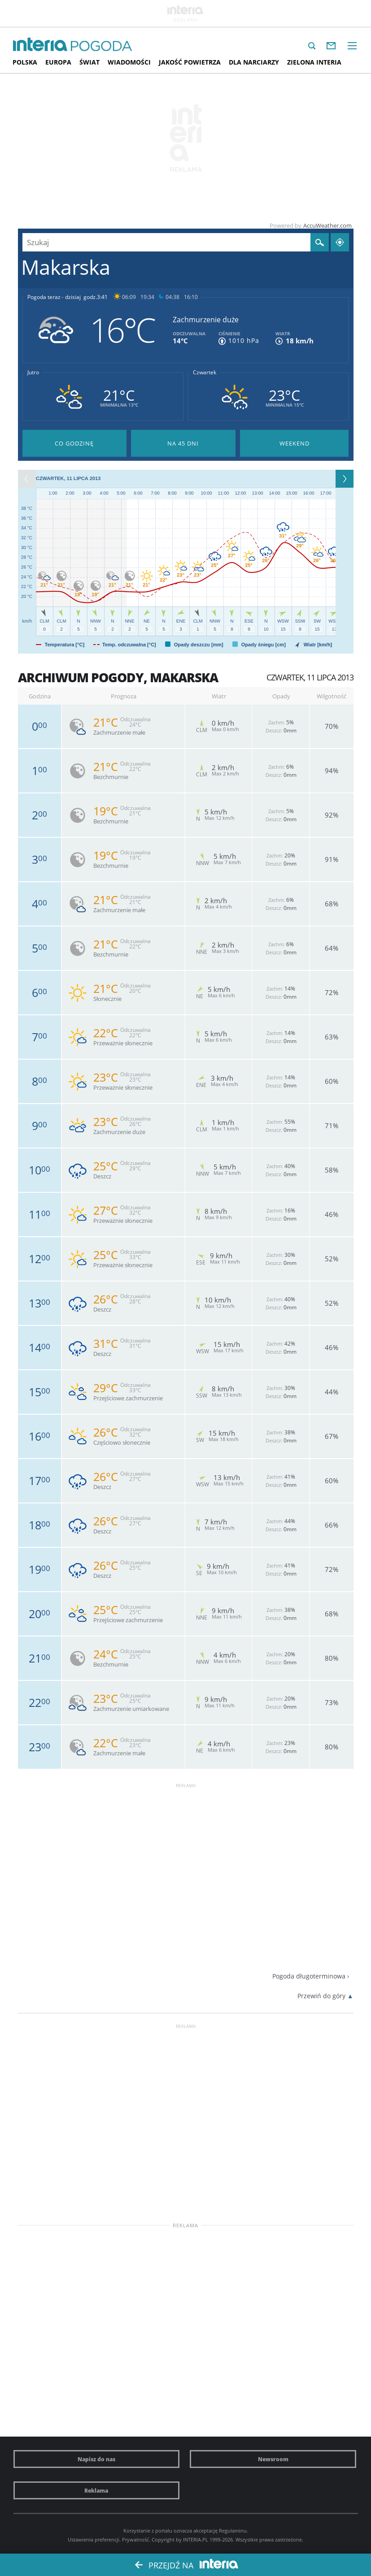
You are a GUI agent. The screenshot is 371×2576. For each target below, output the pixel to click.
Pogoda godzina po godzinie (74, 443)
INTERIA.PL (195, 2539)
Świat (89, 62)
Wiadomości (129, 62)
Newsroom (273, 2459)
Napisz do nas (96, 2459)
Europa (58, 62)
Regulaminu (233, 2530)
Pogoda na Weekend (294, 443)
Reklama (96, 2490)
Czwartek (204, 372)
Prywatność (135, 2539)
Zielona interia (314, 62)
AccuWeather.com (327, 225)
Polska (25, 62)
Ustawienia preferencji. (94, 2539)
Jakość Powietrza (190, 62)
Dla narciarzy (254, 62)
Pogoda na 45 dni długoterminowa (183, 443)
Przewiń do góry (321, 1996)
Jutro (33, 372)
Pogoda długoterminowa (308, 1976)
